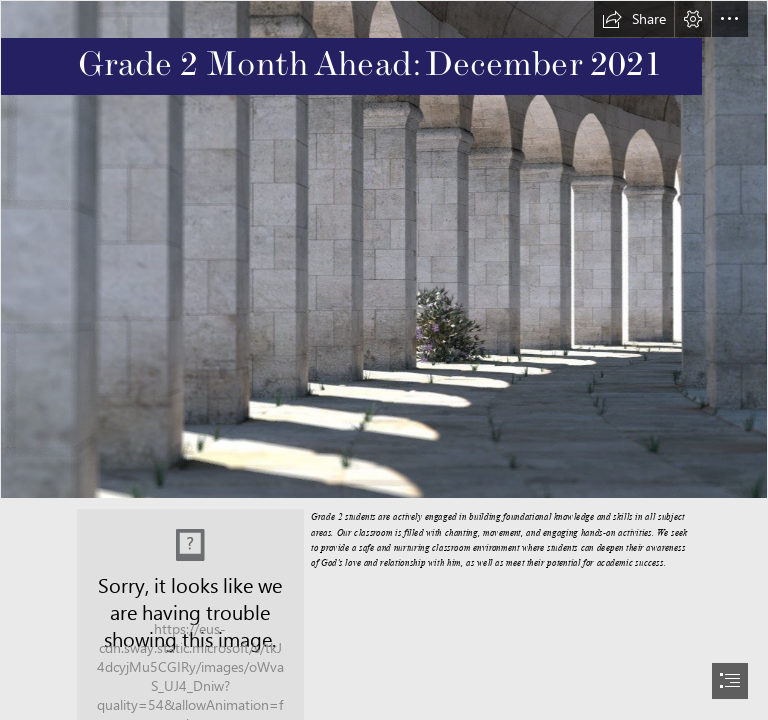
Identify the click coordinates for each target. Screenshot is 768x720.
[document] (384, 360)
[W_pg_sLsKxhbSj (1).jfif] (384, 249)
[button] (634, 19)
